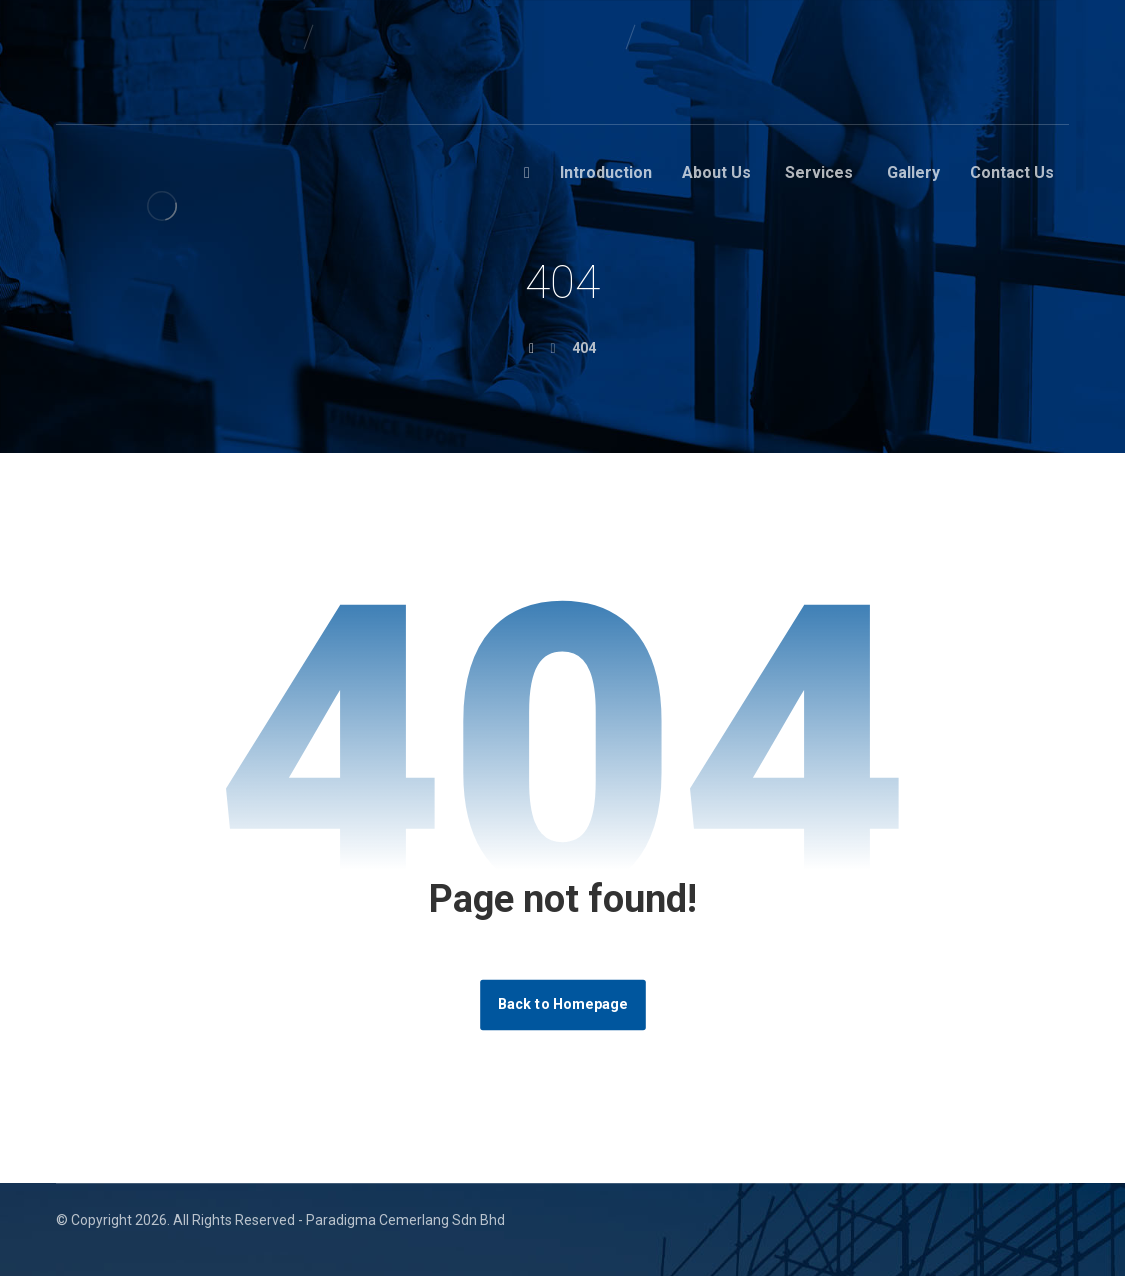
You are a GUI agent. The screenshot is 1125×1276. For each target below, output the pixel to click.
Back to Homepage (563, 1004)
